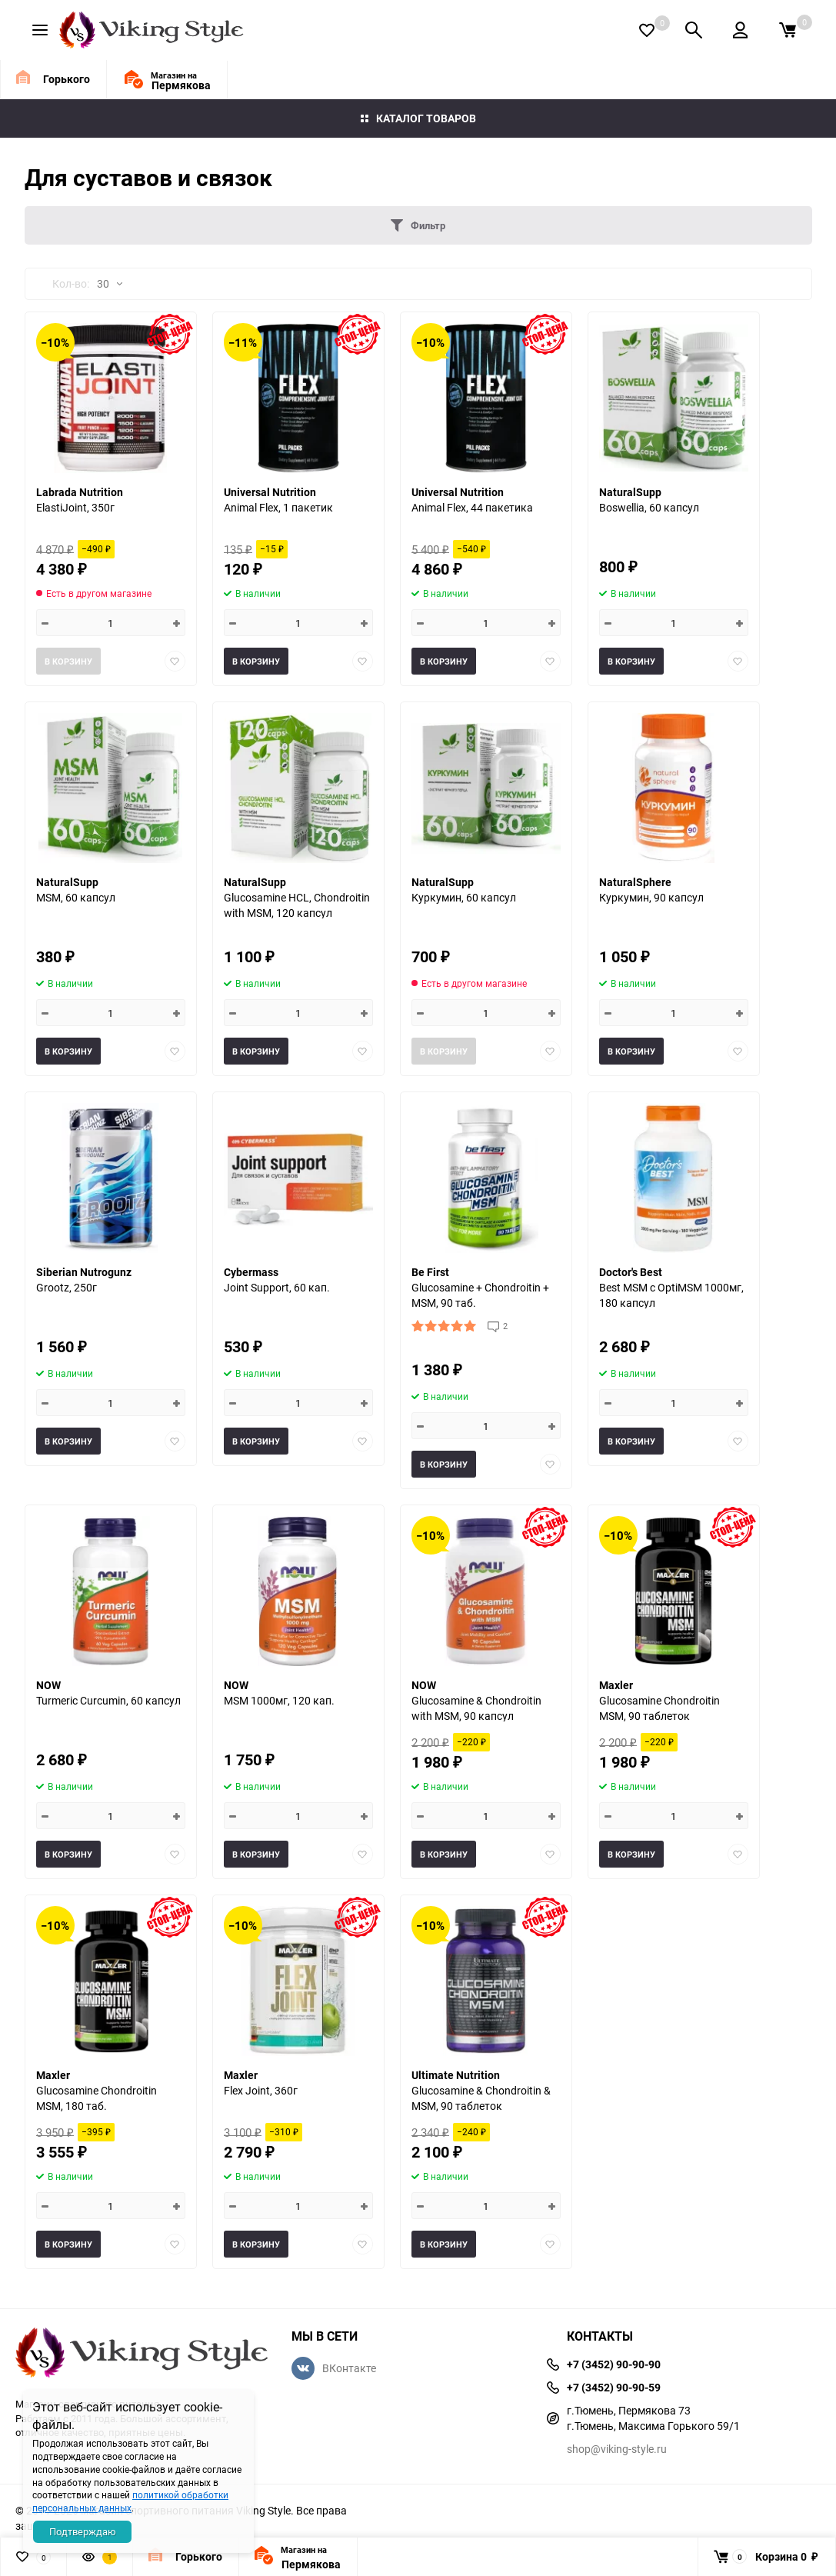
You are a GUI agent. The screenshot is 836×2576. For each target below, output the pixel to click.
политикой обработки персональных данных (130, 2501)
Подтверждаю (82, 2531)
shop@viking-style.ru (617, 2448)
